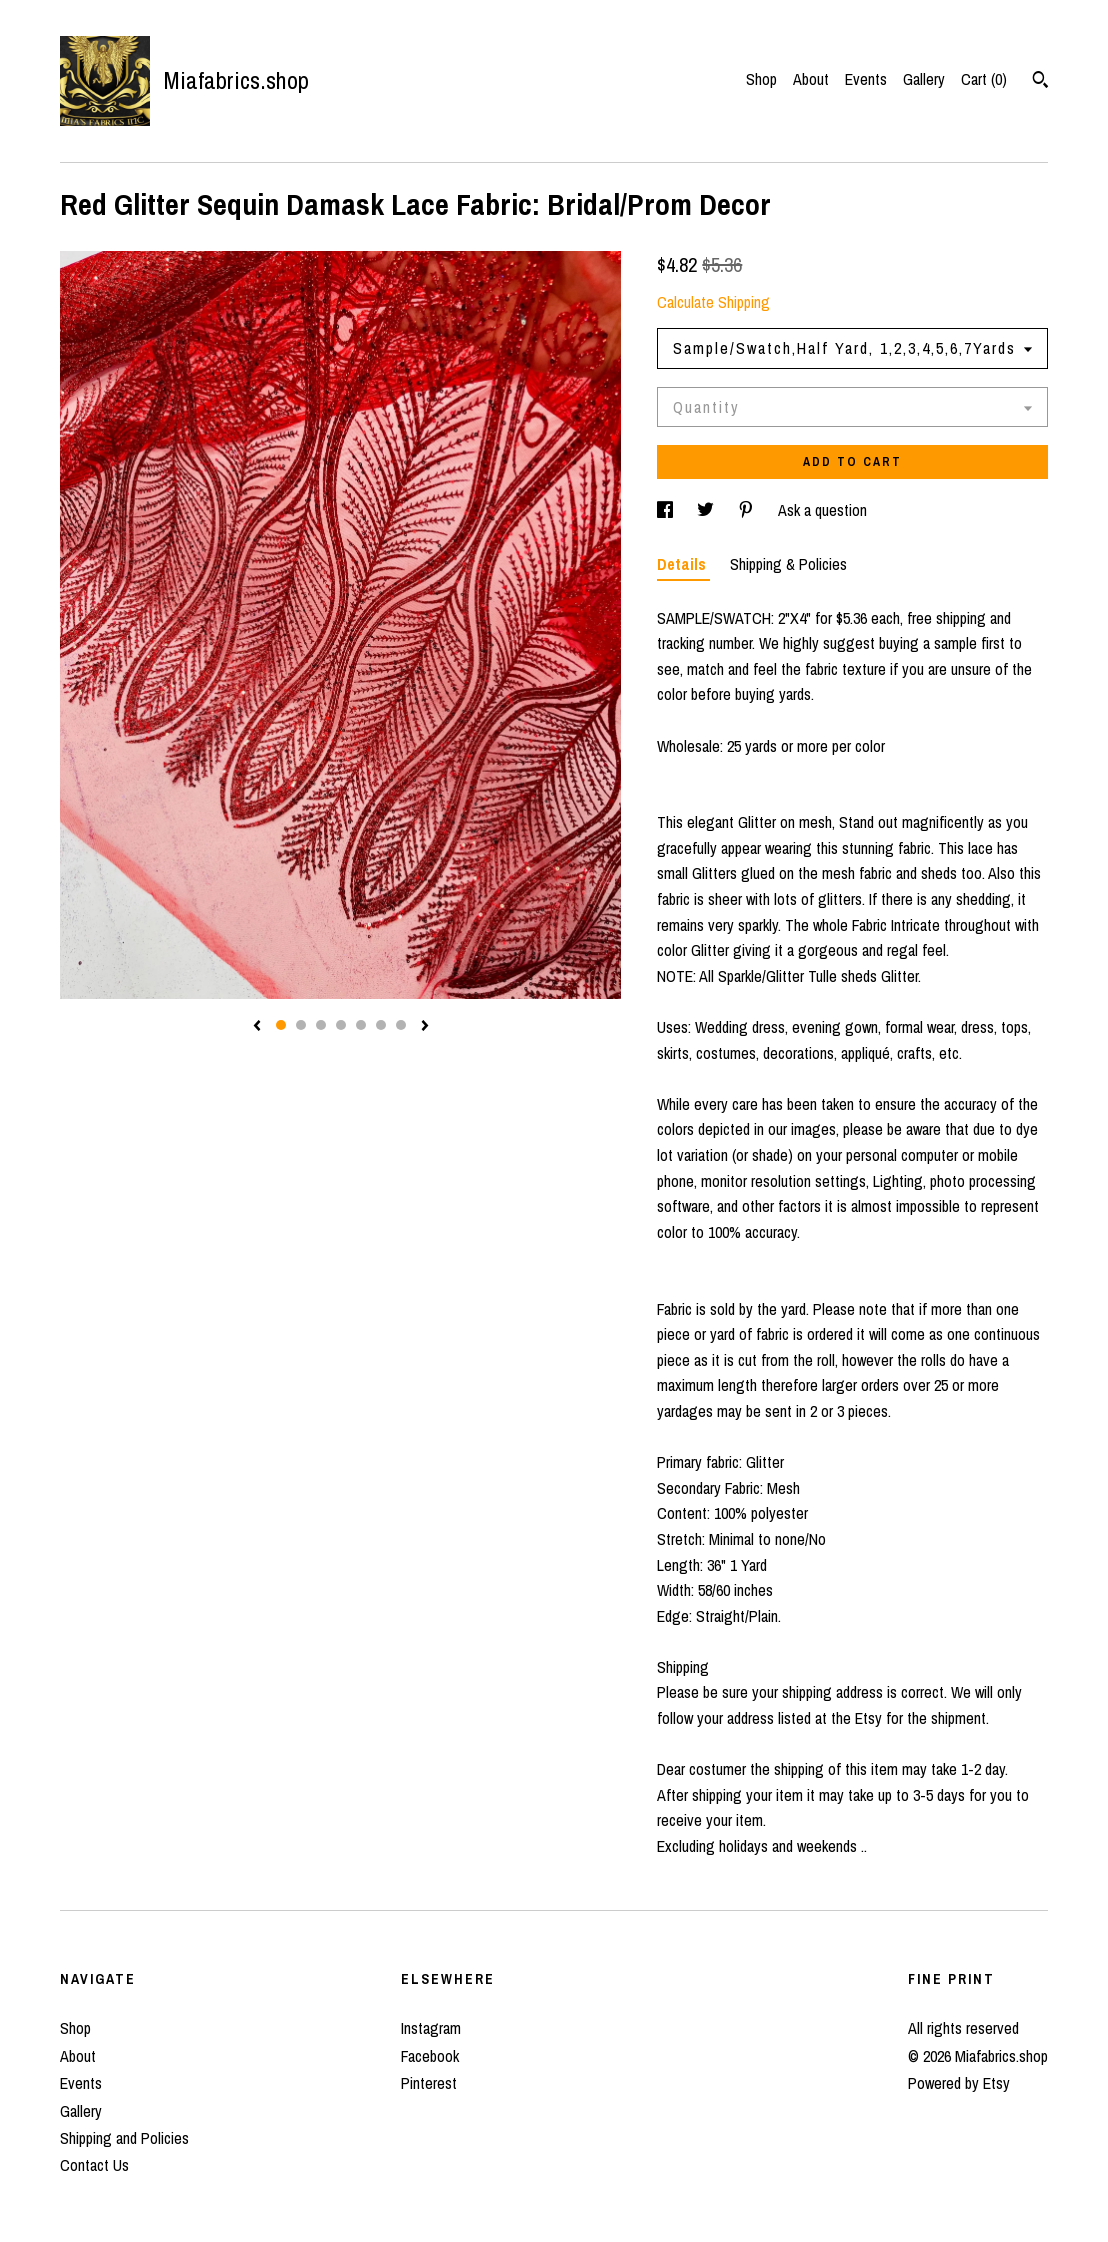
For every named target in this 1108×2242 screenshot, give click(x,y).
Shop (761, 79)
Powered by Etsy (959, 2083)
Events (866, 79)
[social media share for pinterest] (748, 510)
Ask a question (822, 510)
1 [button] (281, 1025)
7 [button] (401, 1025)
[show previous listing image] (257, 1027)
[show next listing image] (425, 1027)
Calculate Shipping (713, 302)
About (811, 79)
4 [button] (341, 1025)
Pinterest (429, 2083)
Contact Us (94, 2165)
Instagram (431, 2028)
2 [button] (301, 1025)
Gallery (924, 79)
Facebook (430, 2056)
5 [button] (361, 1025)
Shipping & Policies (788, 564)
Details (683, 564)
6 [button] (381, 1025)
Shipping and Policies (124, 2138)
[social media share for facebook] (667, 510)
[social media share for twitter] (707, 510)
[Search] (1040, 82)
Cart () (984, 79)
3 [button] (321, 1025)
